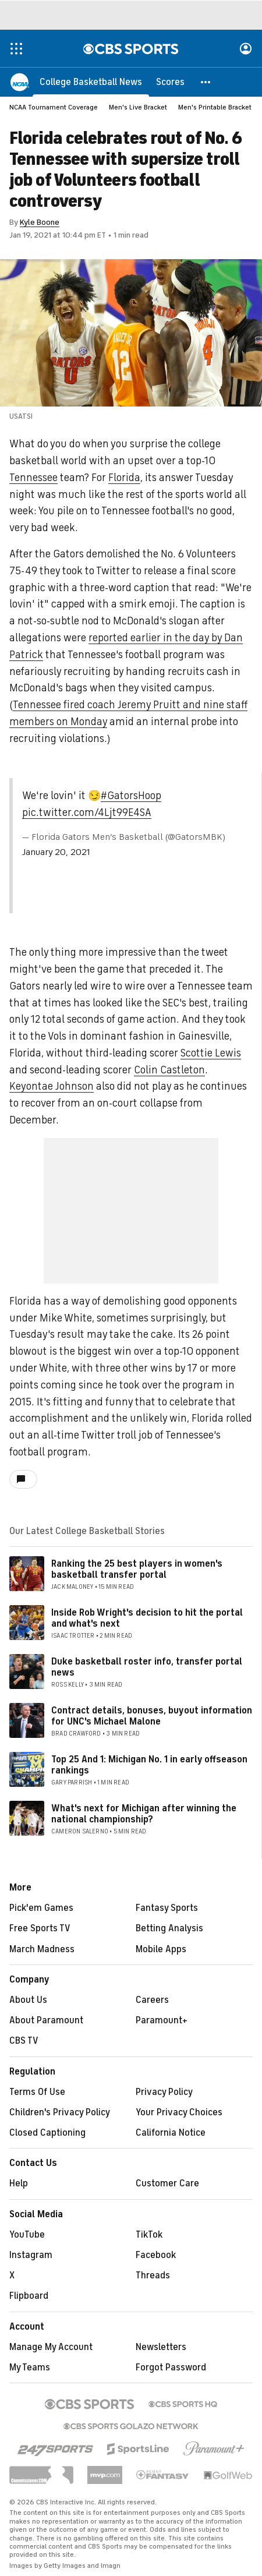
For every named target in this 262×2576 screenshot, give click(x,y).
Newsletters (161, 2347)
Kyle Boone (39, 222)
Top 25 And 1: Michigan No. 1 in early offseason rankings (149, 1765)
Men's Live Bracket (138, 107)
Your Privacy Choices (179, 2112)
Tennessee (33, 477)
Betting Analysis (169, 1928)
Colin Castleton (169, 1069)
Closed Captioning (47, 2133)
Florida (124, 477)
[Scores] (170, 81)
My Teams (29, 2367)
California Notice (171, 2133)
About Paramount (46, 2020)
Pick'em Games (41, 1908)
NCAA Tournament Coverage (53, 107)
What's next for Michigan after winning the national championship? (143, 1814)
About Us (28, 2000)
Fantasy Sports (167, 1908)
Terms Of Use (37, 2092)
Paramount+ (161, 2020)
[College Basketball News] (91, 81)
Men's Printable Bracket (215, 107)
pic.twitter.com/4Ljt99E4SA (86, 812)
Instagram (30, 2255)
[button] (206, 81)
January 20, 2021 (56, 852)
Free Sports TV (39, 1928)
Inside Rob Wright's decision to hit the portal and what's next (147, 1618)
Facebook (156, 2255)
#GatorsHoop (131, 795)
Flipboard (28, 2296)
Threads (153, 2275)
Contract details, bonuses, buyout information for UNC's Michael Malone (151, 1716)
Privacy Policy (164, 2092)
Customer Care (167, 2183)
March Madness (42, 1949)
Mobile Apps (161, 1949)
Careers (152, 2000)
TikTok (149, 2235)
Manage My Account (51, 2347)
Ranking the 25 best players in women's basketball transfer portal (136, 1569)
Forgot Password (171, 2367)
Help (18, 2183)
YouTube (27, 2235)
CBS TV (23, 2041)
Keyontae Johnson (51, 1086)
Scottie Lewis (210, 1053)
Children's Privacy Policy (59, 2112)
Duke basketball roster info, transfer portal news (146, 1667)
